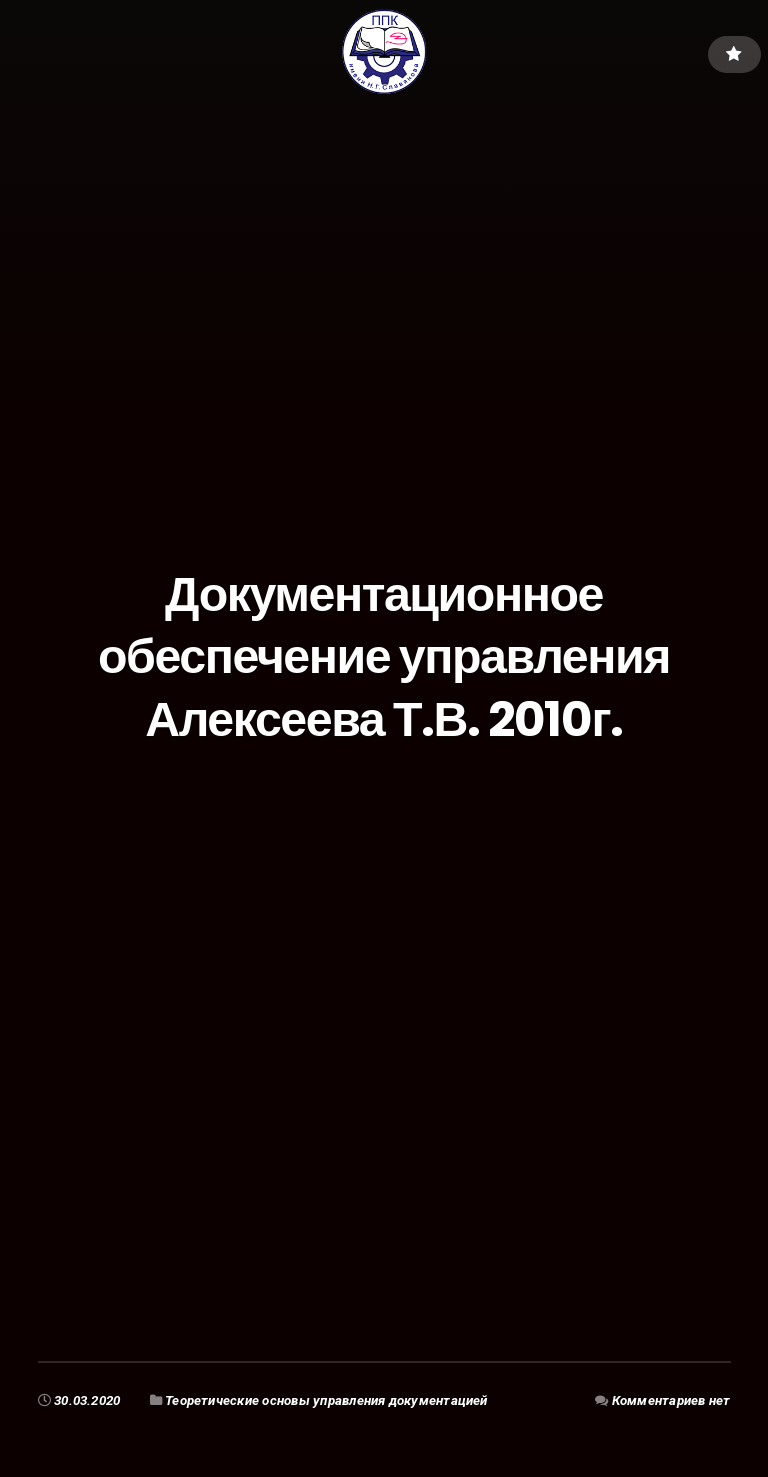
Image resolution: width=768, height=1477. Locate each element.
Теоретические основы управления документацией (326, 1400)
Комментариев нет (671, 1400)
